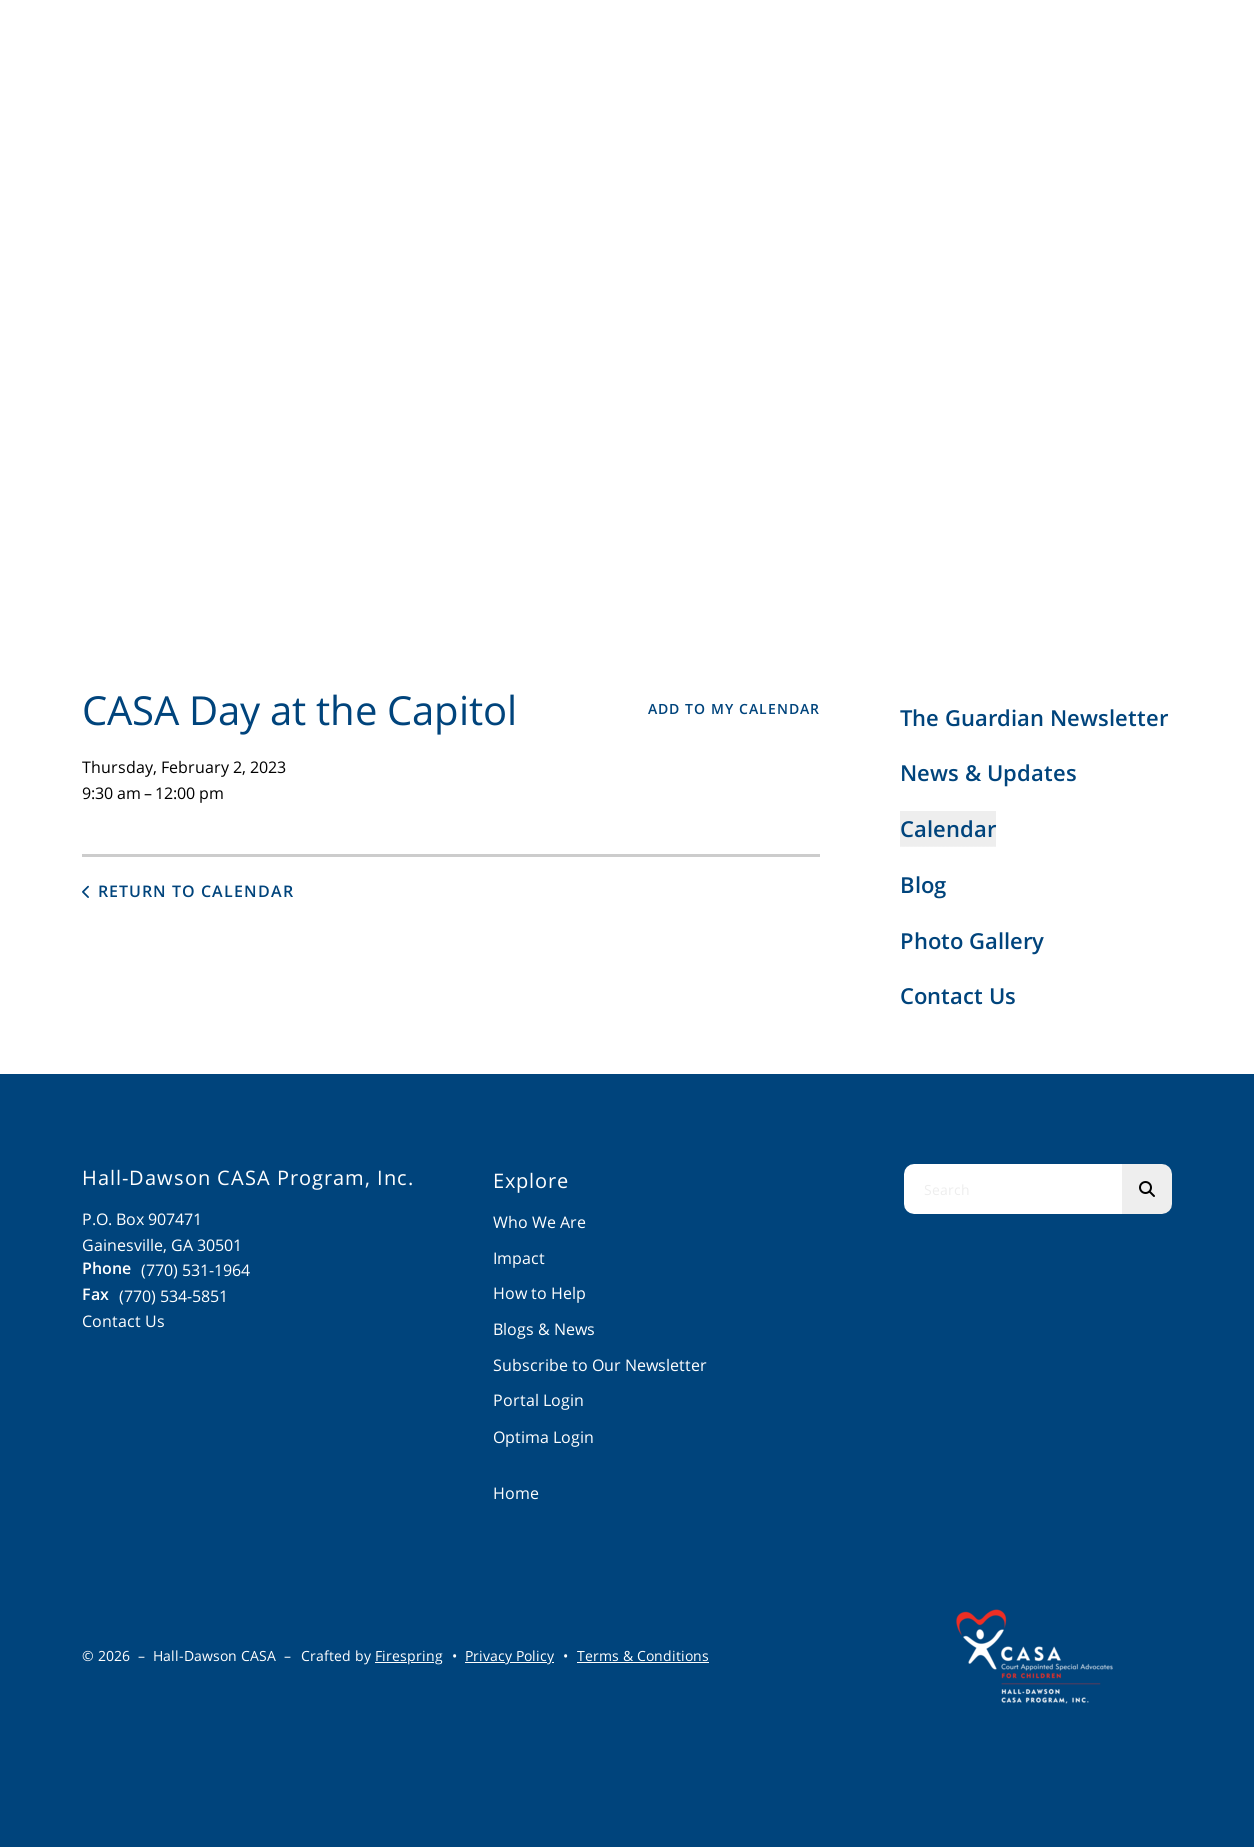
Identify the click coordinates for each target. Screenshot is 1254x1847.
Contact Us (958, 995)
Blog (923, 884)
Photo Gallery (972, 940)
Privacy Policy (509, 1655)
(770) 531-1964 (195, 1270)
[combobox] (1013, 1189)
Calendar (948, 828)
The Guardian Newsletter (1034, 717)
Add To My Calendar (734, 708)
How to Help (539, 1293)
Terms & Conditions (643, 1655)
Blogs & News (544, 1329)
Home (516, 1493)
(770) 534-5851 (173, 1296)
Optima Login (543, 1437)
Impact (519, 1258)
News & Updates (988, 772)
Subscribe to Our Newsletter (600, 1365)
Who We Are (539, 1222)
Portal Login (538, 1400)
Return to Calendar (196, 891)
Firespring (409, 1655)
